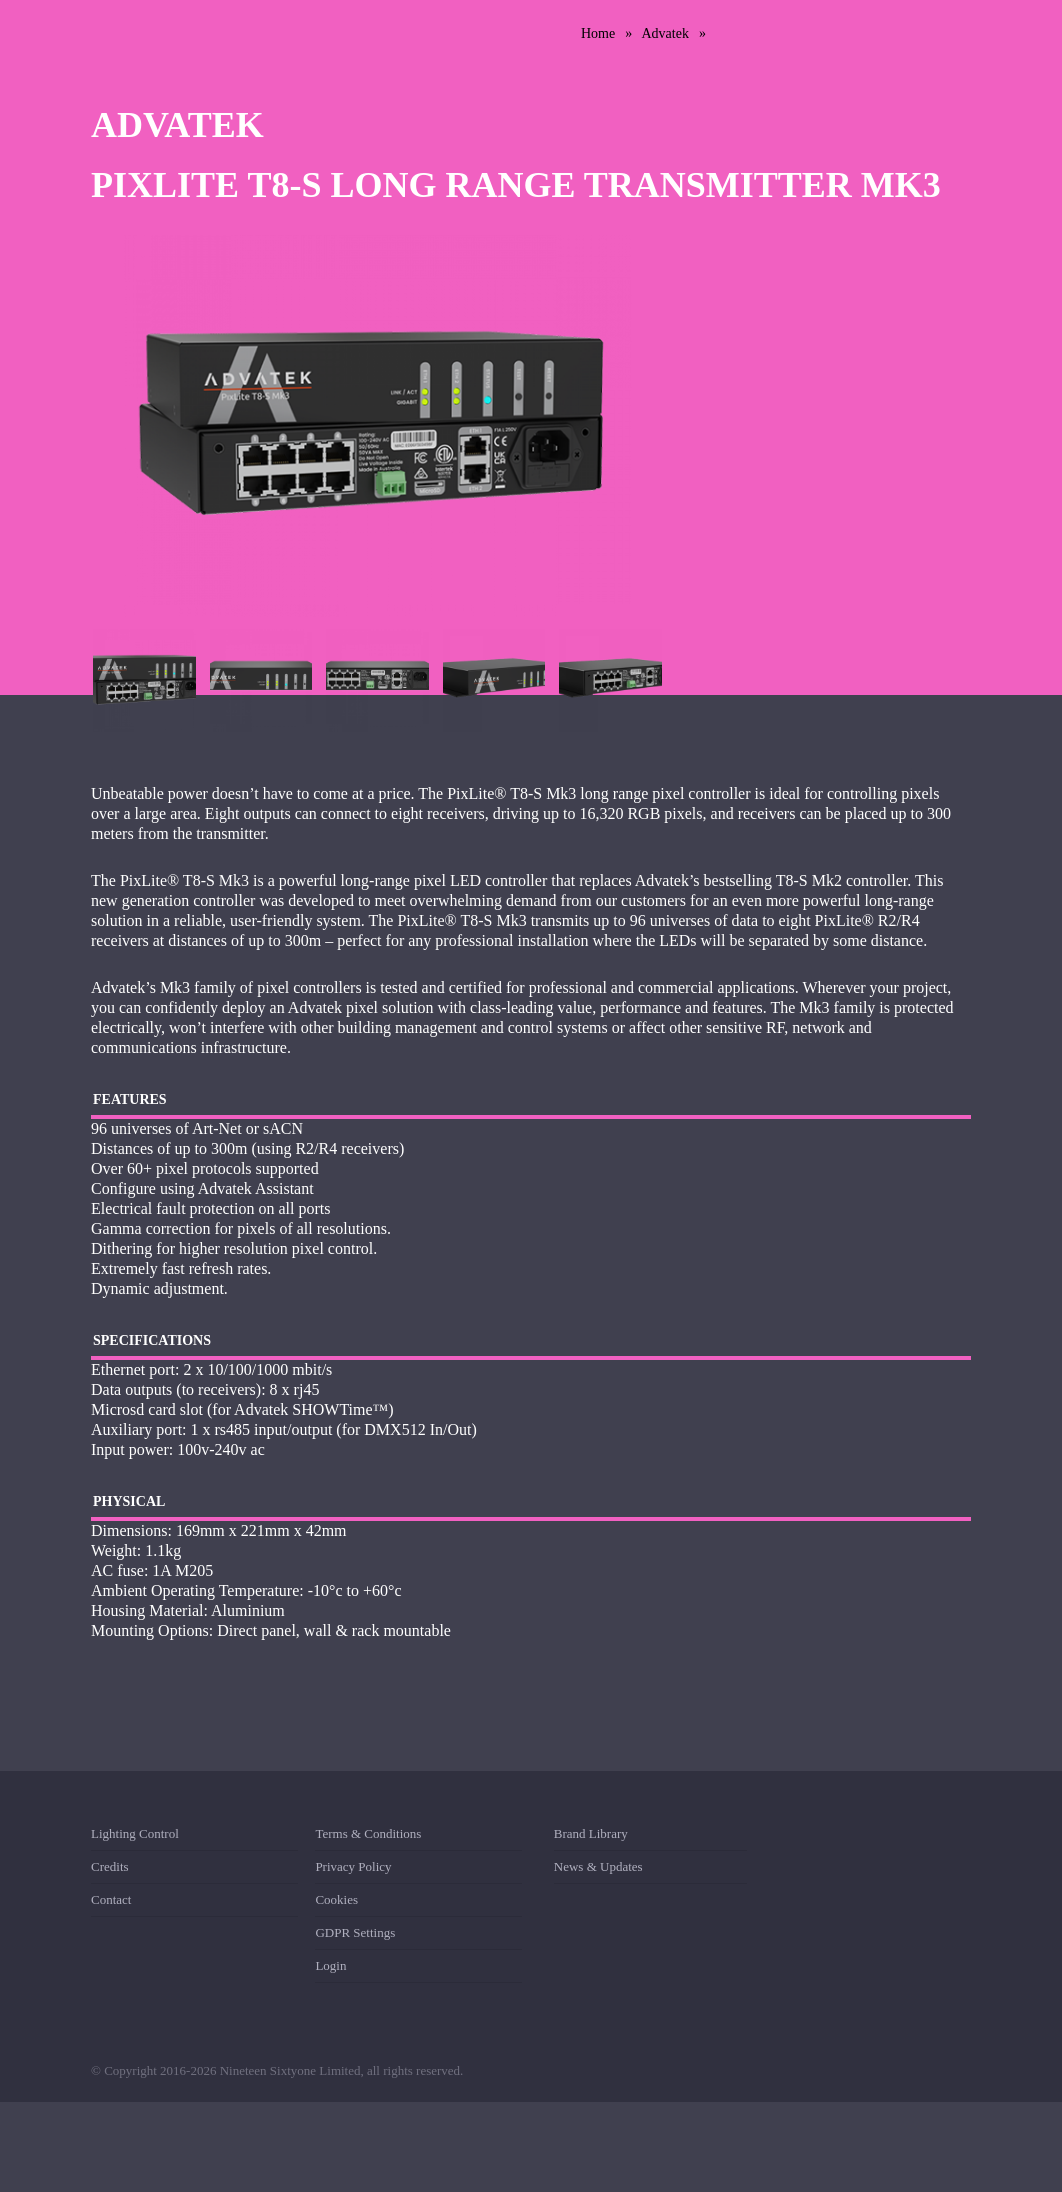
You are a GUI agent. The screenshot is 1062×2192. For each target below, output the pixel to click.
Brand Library (591, 1837)
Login (330, 1965)
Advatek (664, 33)
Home (598, 33)
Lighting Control (135, 1837)
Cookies (336, 1899)
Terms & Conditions (368, 1837)
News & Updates (598, 1866)
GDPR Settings (355, 1932)
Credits (110, 1866)
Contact (111, 1899)
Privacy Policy (353, 1866)
